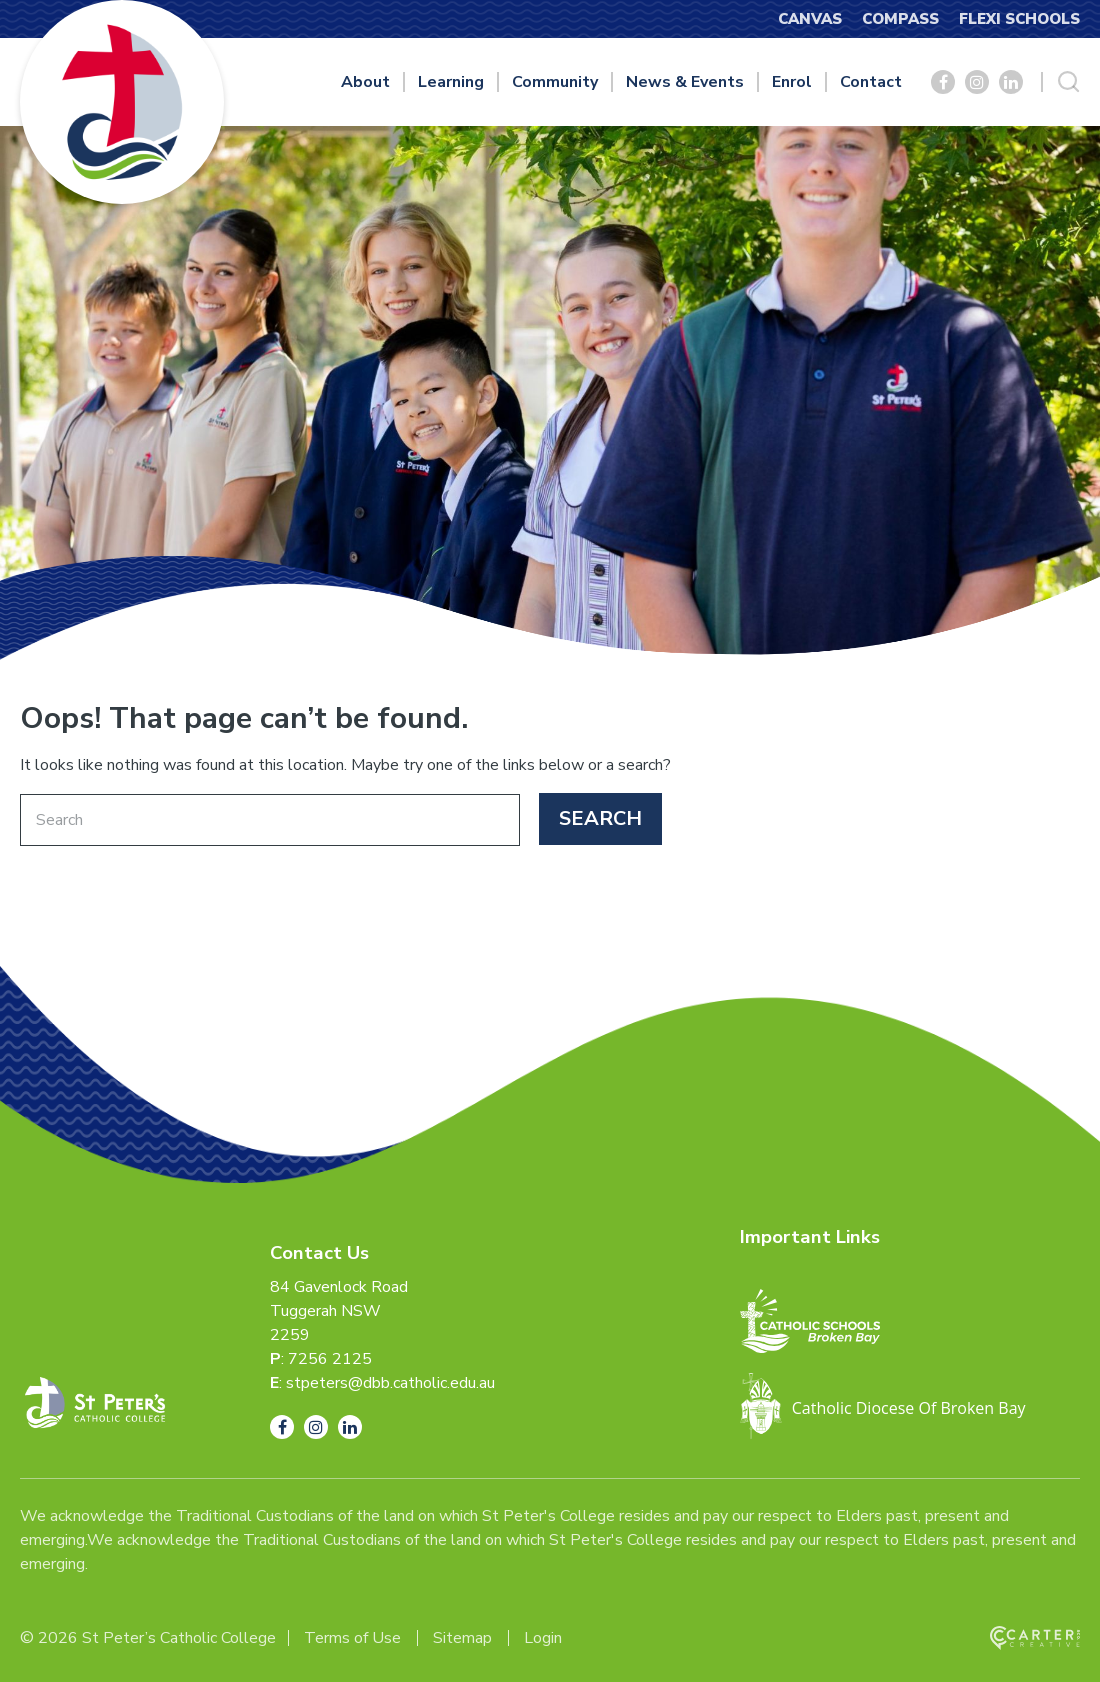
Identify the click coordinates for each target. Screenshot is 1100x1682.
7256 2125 (330, 1359)
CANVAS (810, 19)
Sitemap (462, 1638)
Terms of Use (352, 1638)
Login (543, 1638)
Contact (871, 82)
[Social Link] (943, 82)
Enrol (792, 82)
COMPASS (900, 19)
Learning (451, 82)
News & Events (685, 82)
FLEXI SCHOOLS (1019, 19)
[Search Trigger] (1069, 82)
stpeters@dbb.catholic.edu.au (390, 1383)
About (365, 82)
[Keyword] (270, 820)
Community (555, 82)
